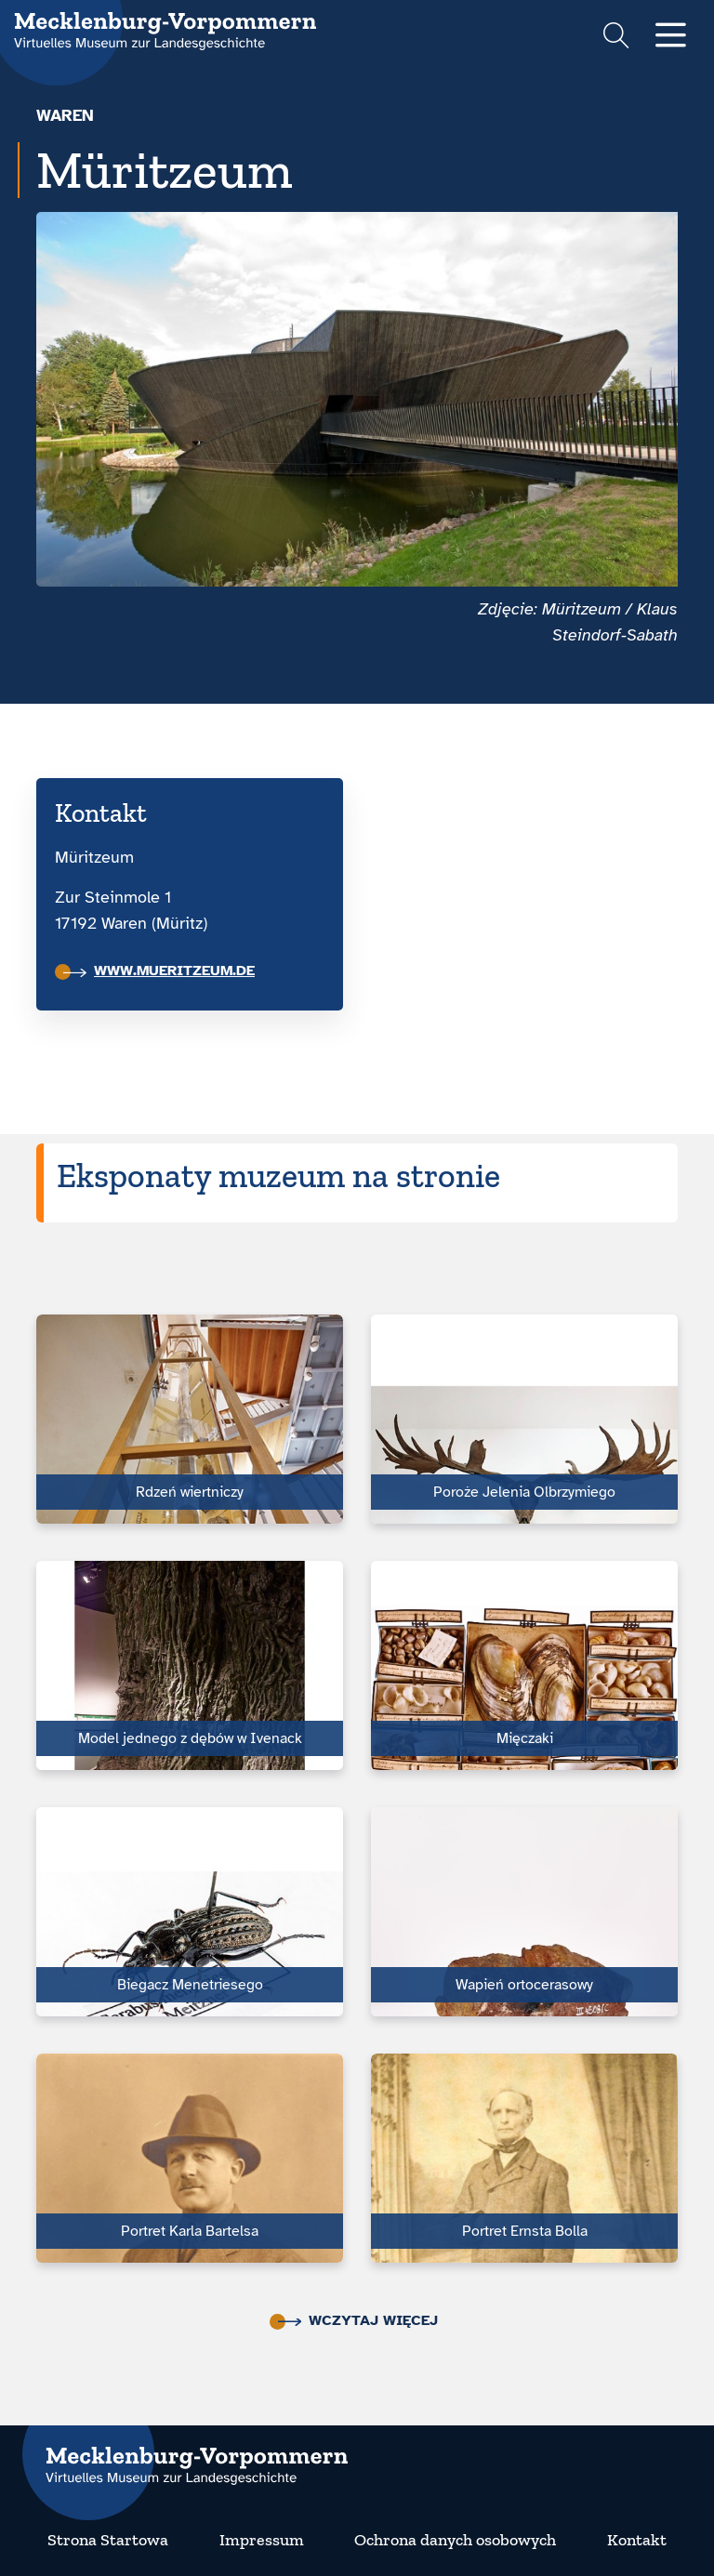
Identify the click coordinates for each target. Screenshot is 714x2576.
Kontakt (637, 2540)
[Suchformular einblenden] (616, 37)
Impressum (261, 2540)
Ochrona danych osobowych (455, 2540)
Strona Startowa (107, 2540)
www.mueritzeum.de (159, 970)
